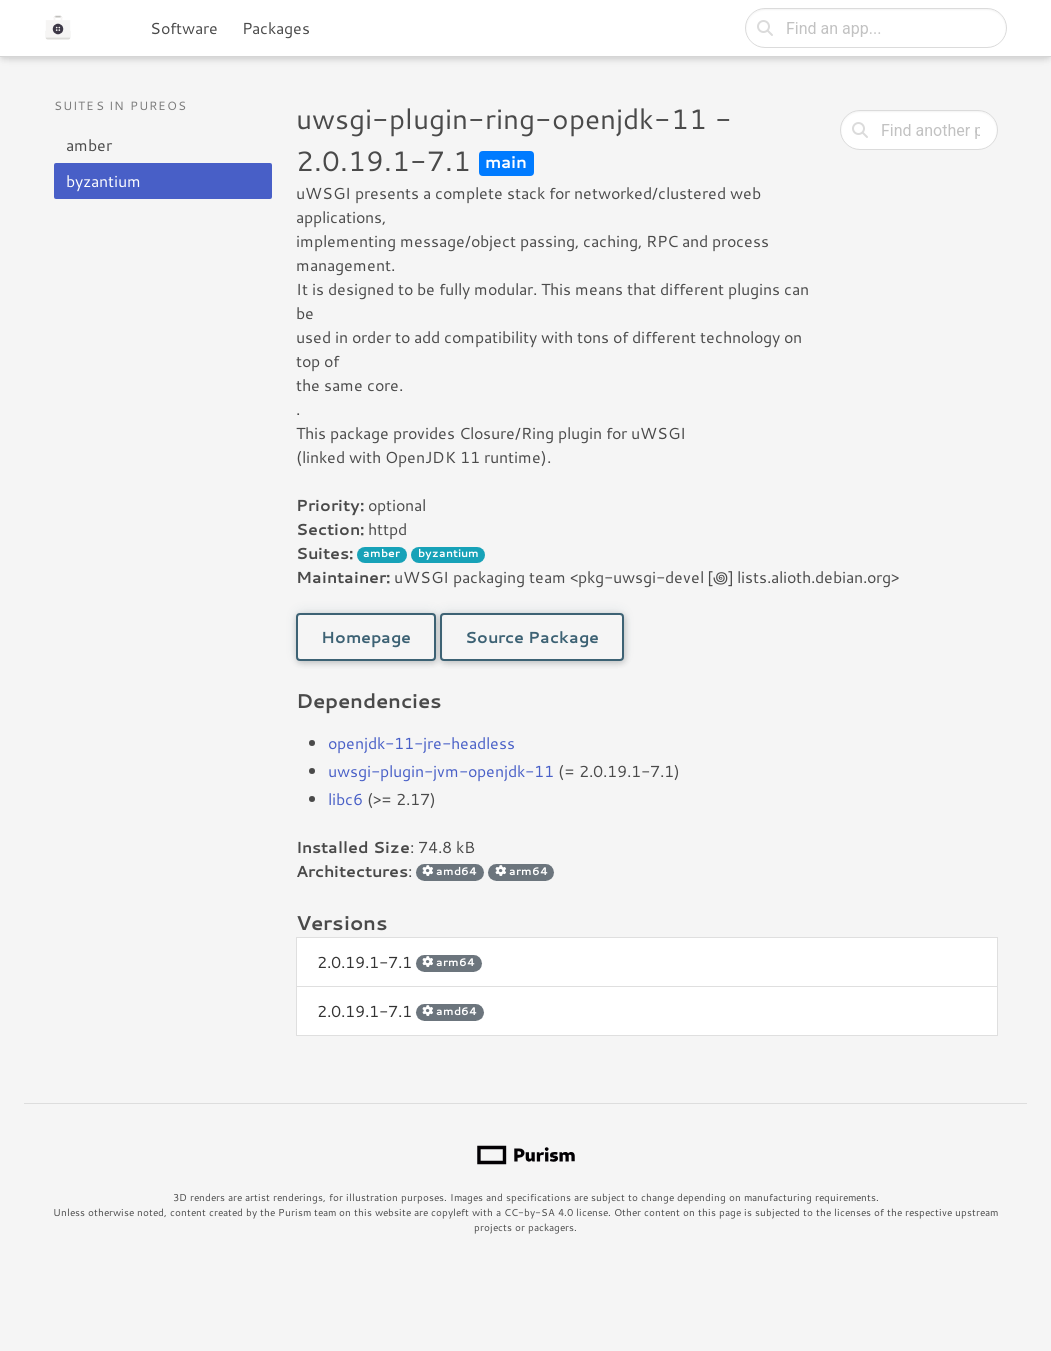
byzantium (103, 180)
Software (184, 27)
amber (89, 144)
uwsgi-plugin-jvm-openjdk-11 (441, 770)
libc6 (345, 798)
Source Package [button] (532, 636)
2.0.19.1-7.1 (399, 961)
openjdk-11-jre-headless (421, 742)
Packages (276, 27)
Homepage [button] (366, 636)
